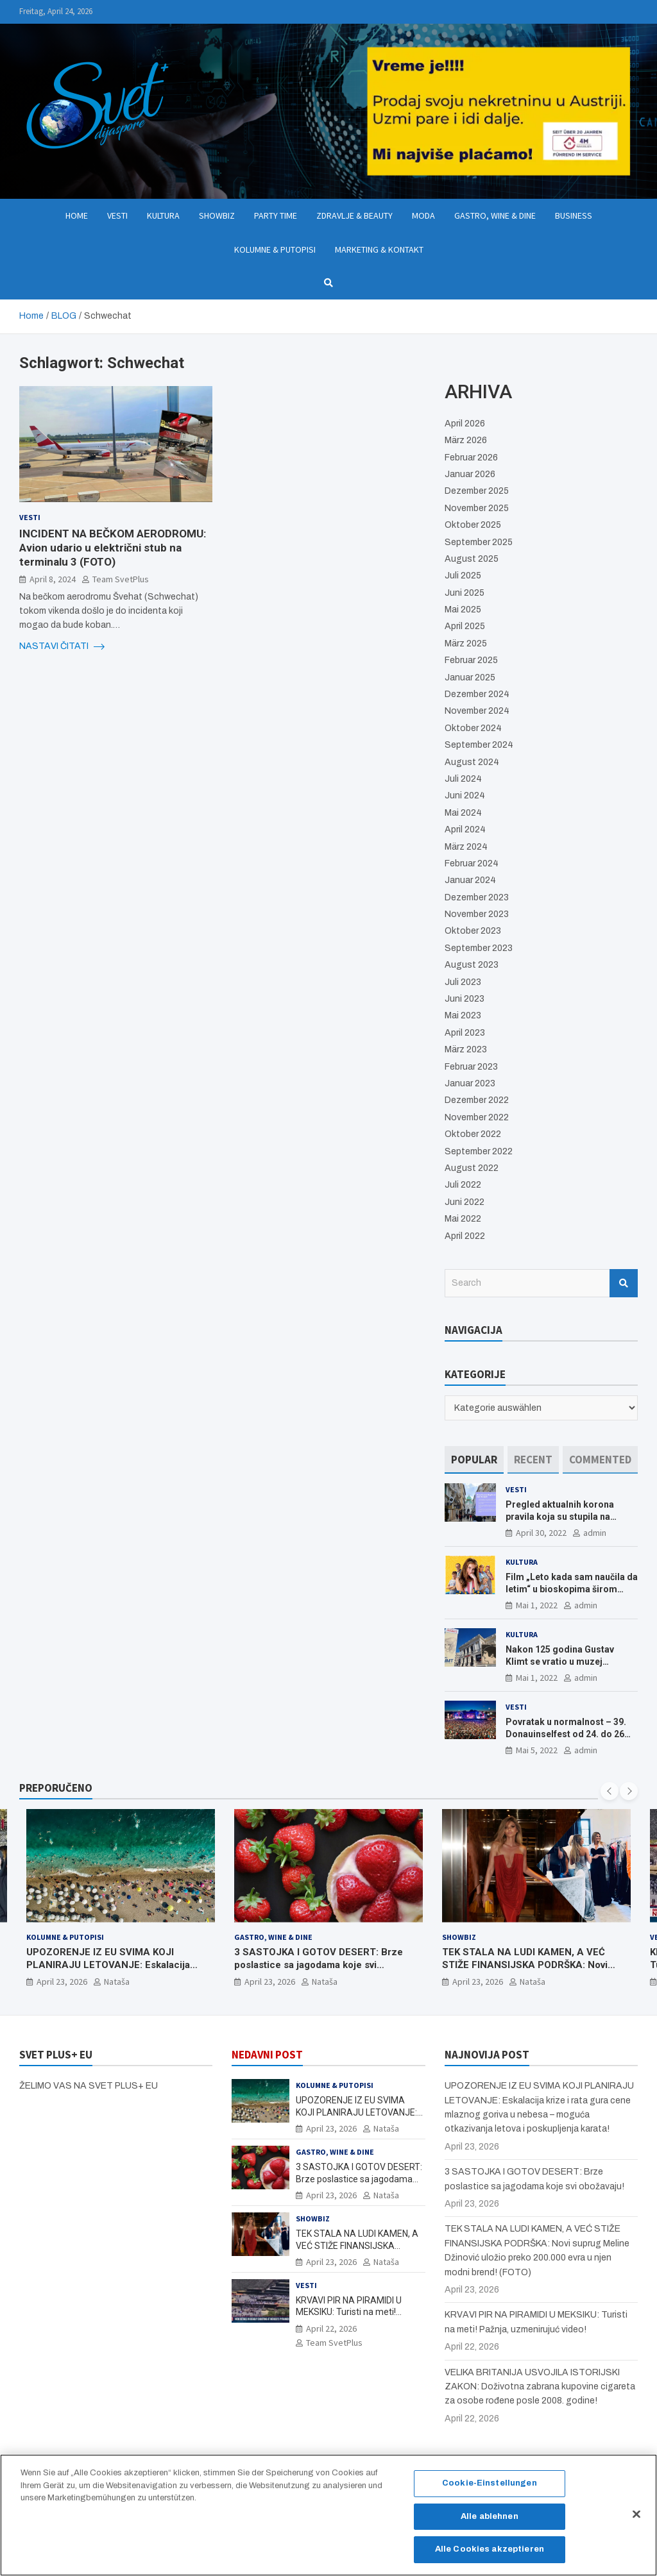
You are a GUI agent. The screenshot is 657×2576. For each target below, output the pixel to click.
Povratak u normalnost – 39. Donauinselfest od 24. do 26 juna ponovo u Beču (566, 1733)
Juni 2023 (464, 999)
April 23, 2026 (62, 1982)
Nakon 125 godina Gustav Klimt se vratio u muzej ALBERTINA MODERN (560, 1661)
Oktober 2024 (473, 728)
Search (624, 1283)
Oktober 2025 (473, 525)
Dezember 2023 (477, 897)
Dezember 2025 (477, 491)
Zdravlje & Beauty (354, 215)
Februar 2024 (472, 863)
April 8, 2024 (53, 579)
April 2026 (465, 423)
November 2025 (477, 508)
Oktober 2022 (473, 1134)
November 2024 (477, 711)
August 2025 (472, 559)
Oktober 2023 (473, 931)
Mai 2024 (463, 813)
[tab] (474, 1460)
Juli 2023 (463, 982)
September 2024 (479, 745)
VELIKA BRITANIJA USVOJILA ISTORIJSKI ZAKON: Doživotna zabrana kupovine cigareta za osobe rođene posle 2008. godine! (540, 2387)
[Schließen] (636, 2514)
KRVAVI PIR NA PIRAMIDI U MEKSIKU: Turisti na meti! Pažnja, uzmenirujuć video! (350, 2311)
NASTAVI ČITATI (62, 646)
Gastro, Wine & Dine (495, 215)
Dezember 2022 (477, 1100)
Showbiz (217, 215)
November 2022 (477, 1117)
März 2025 (466, 643)
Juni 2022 (464, 1202)
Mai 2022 (463, 1219)
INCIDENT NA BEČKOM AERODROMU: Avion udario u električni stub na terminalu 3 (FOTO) (112, 547)
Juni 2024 (465, 795)
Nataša (117, 1982)
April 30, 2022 (541, 1532)
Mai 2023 (463, 1015)
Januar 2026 (470, 474)
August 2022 (472, 1168)
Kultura (163, 215)
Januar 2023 (470, 1083)
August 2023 (472, 965)
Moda (423, 215)
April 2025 (465, 626)
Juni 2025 (464, 593)
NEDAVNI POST (267, 2055)
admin (594, 1532)
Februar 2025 (471, 660)
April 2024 (465, 829)
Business (573, 215)
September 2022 (479, 1151)
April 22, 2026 (331, 2328)
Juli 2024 (463, 779)
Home (76, 215)
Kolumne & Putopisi (275, 249)
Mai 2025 (463, 609)
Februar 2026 (471, 457)
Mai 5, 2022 (537, 1750)
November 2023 (477, 914)
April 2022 (465, 1236)
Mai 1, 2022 (537, 1605)
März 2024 (466, 847)
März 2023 (466, 1049)
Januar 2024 (470, 880)
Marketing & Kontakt (379, 249)
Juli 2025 (463, 575)
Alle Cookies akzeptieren (489, 2549)
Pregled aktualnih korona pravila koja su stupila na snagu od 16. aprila (560, 1516)
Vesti (117, 215)
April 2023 (465, 1033)
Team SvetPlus (120, 579)
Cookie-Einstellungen (489, 2483)
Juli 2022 (463, 1185)
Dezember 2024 (477, 694)
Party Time (275, 215)
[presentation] (610, 1791)
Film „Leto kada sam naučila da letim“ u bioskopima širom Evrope (572, 1588)
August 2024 (472, 762)
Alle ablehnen (489, 2517)
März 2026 (466, 440)
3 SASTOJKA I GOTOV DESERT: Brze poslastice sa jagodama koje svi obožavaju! (318, 1965)
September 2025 (479, 542)
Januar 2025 (470, 677)
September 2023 (479, 948)
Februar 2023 (471, 1067)
